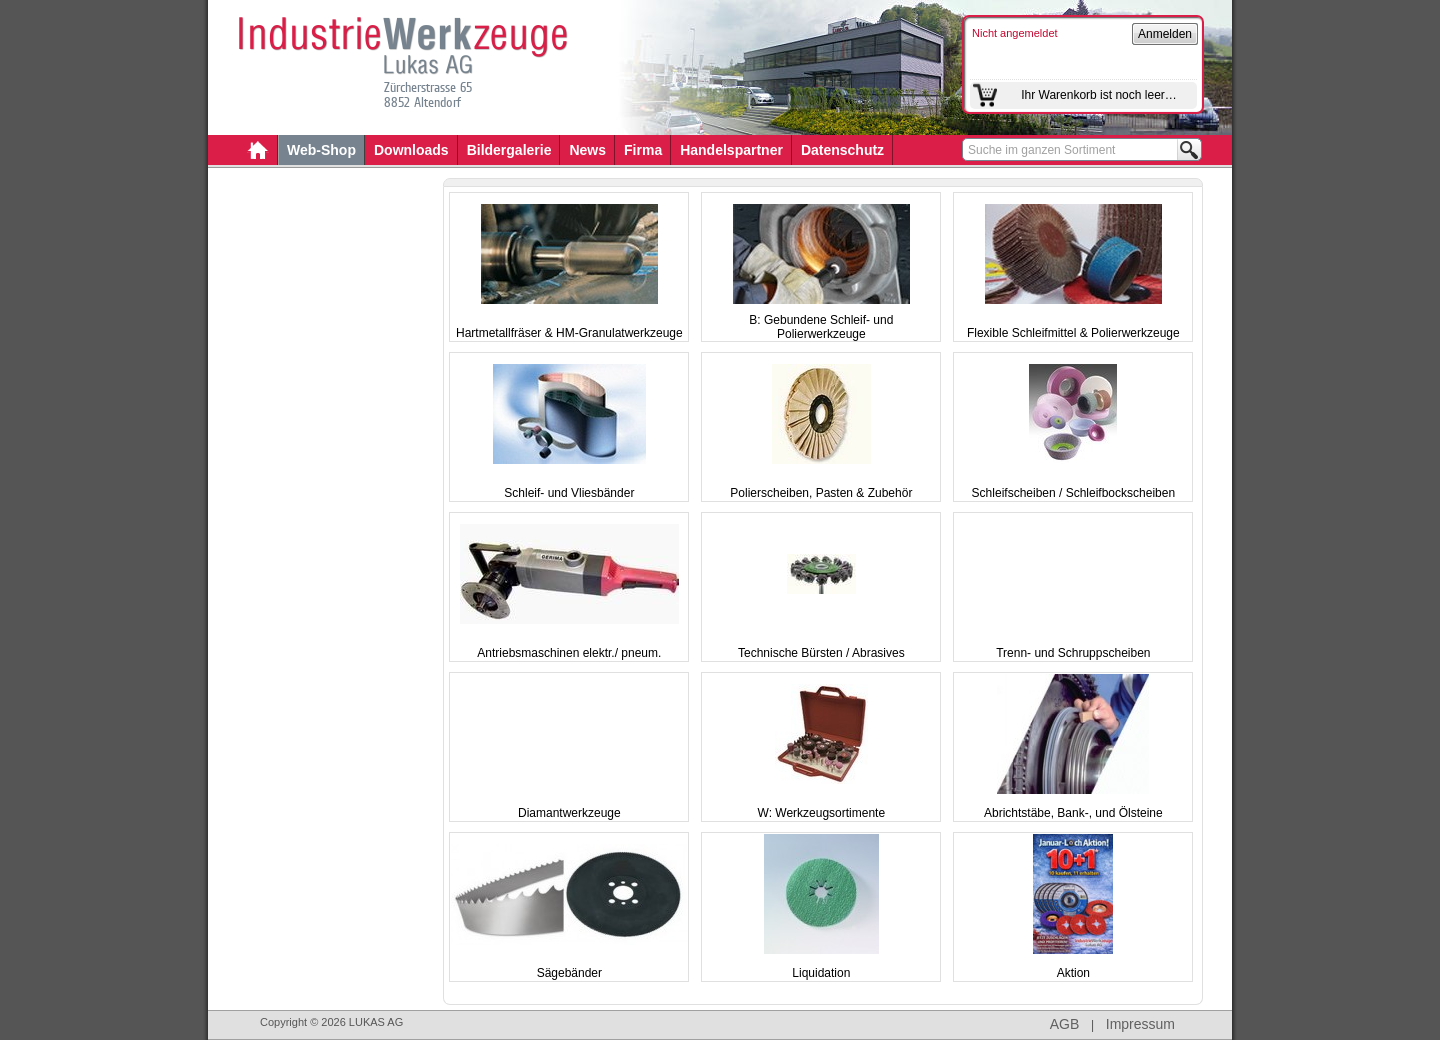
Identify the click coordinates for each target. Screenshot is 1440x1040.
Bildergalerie (509, 150)
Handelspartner (731, 150)
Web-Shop (321, 150)
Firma (643, 150)
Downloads (411, 150)
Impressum (1140, 1024)
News (587, 150)
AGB (1065, 1024)
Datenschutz (842, 150)
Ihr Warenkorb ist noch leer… (1099, 95)
